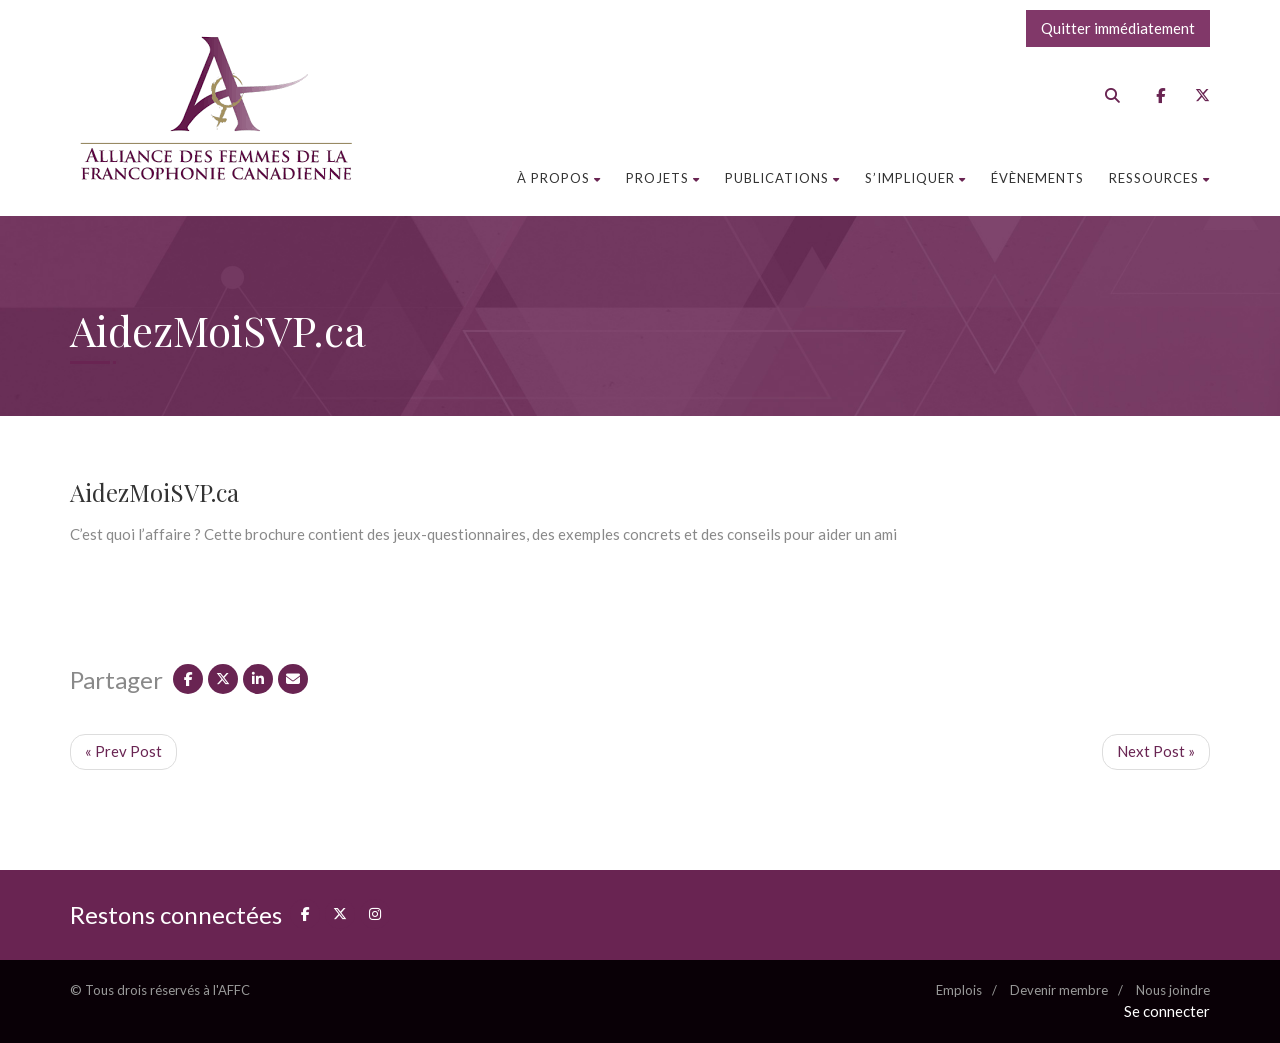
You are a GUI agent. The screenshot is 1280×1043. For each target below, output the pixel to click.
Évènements (1037, 178)
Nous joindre (1173, 990)
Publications (782, 178)
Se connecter (1167, 1011)
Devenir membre (1059, 990)
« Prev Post (123, 751)
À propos (559, 178)
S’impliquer (915, 178)
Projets (663, 178)
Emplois (959, 990)
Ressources (1159, 178)
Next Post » (1156, 751)
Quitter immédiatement (1118, 28)
